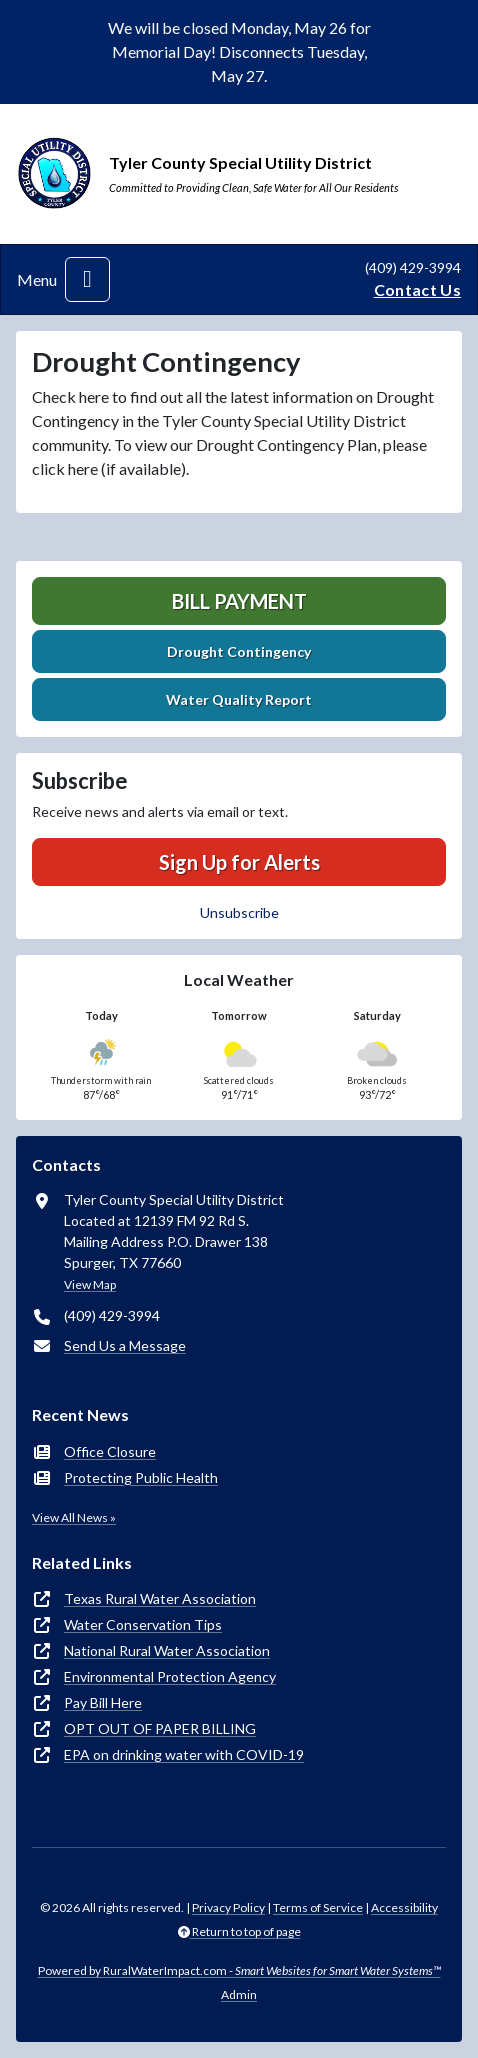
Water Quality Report (239, 699)
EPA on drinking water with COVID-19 (184, 1754)
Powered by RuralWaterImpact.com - (239, 1970)
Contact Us (417, 289)
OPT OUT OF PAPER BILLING (160, 1728)
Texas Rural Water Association (160, 1598)
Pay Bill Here (103, 1702)
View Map (90, 1284)
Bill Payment (239, 601)
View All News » (74, 1517)
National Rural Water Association (167, 1650)
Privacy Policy (228, 1907)
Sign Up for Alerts (239, 862)
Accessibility (404, 1907)
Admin (239, 1994)
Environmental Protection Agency (170, 1676)
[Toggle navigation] (87, 279)
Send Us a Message (125, 1345)
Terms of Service (318, 1907)
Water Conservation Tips (143, 1624)
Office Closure (110, 1451)
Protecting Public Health (141, 1477)
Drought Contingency (239, 651)
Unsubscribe (239, 912)
